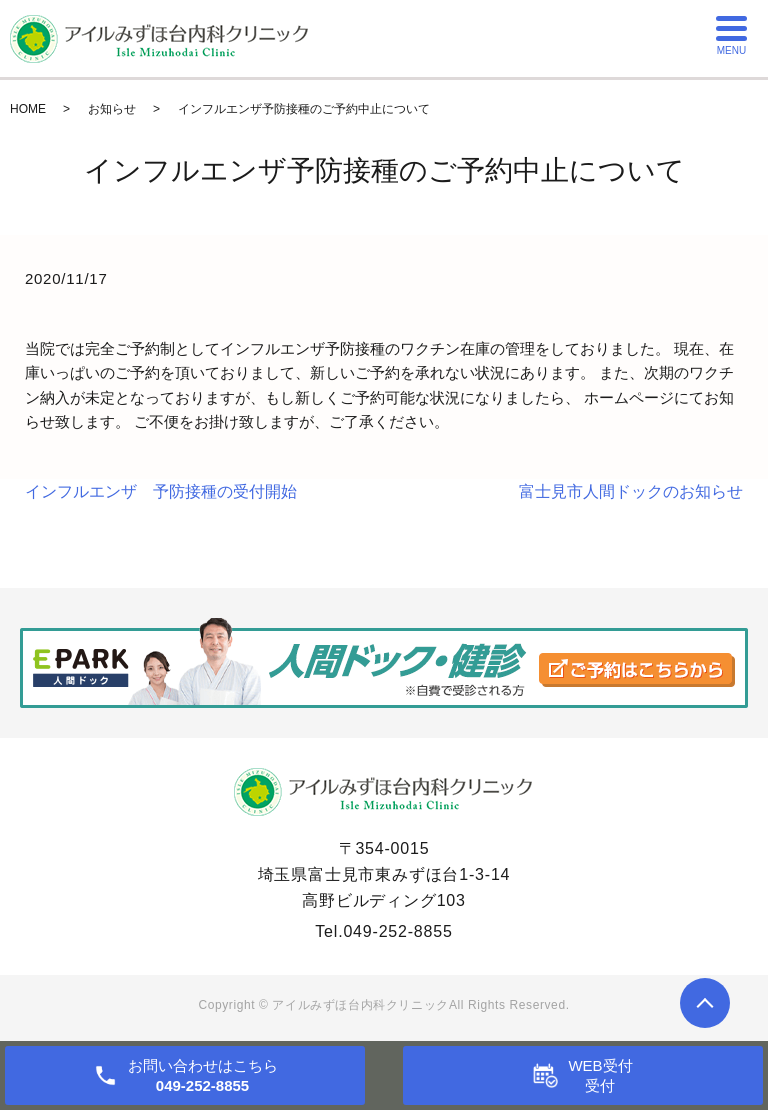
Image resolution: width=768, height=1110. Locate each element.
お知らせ (112, 109)
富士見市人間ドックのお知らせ (631, 491)
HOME (28, 109)
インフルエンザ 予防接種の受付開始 (161, 491)
